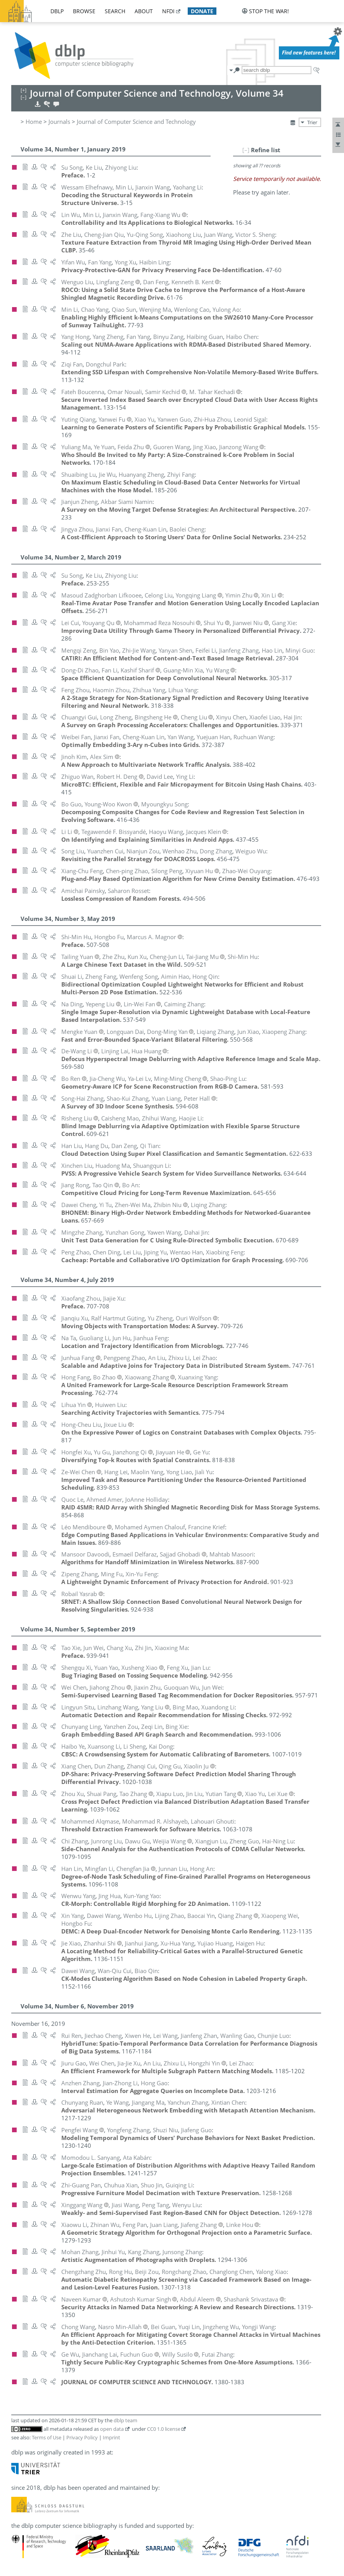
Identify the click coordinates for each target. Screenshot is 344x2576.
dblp (57, 11)
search (115, 11)
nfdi (168, 11)
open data (112, 2428)
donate (202, 11)
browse (84, 11)
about (144, 11)
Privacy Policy (82, 2437)
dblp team (125, 2420)
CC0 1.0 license (163, 2428)
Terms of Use (46, 2437)
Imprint (111, 2437)
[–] (245, 150)
